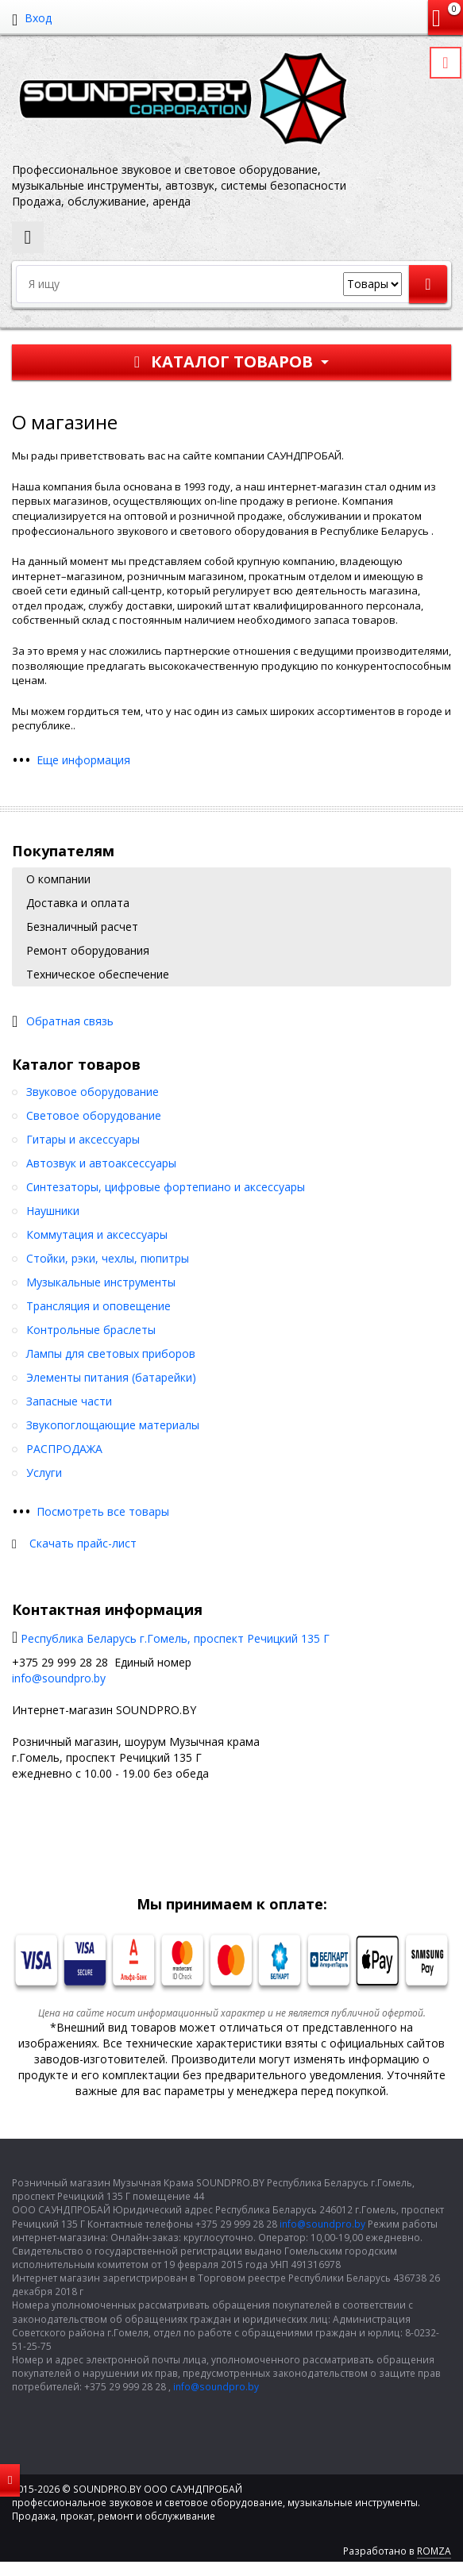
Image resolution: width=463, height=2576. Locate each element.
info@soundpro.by (59, 1678)
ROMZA (434, 2551)
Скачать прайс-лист (83, 1543)
